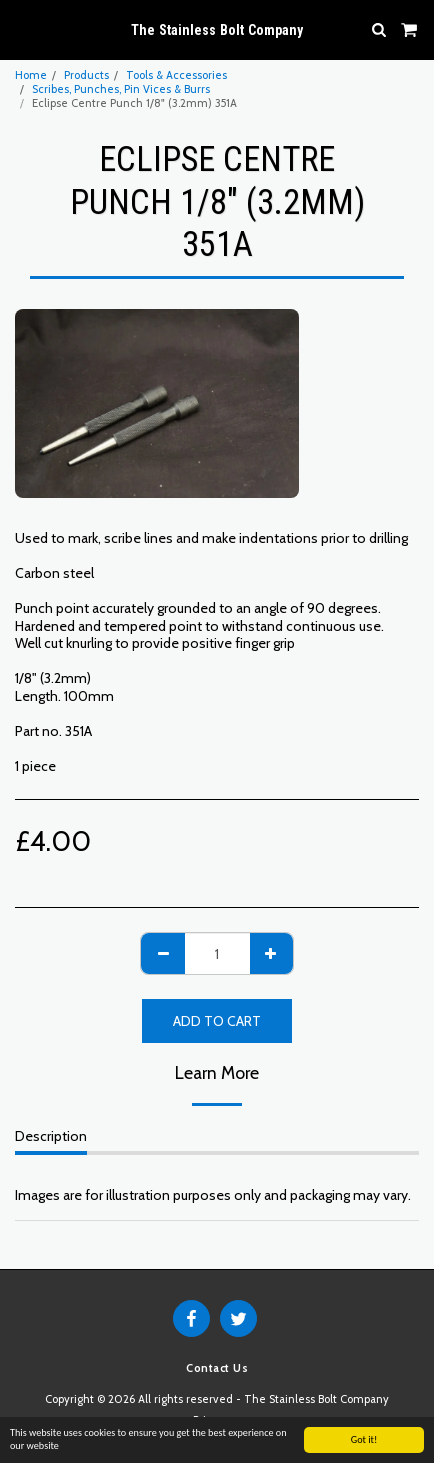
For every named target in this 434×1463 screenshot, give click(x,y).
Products (86, 75)
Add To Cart (217, 1021)
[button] (22, 29)
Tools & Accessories (176, 75)
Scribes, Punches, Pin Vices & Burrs (121, 89)
